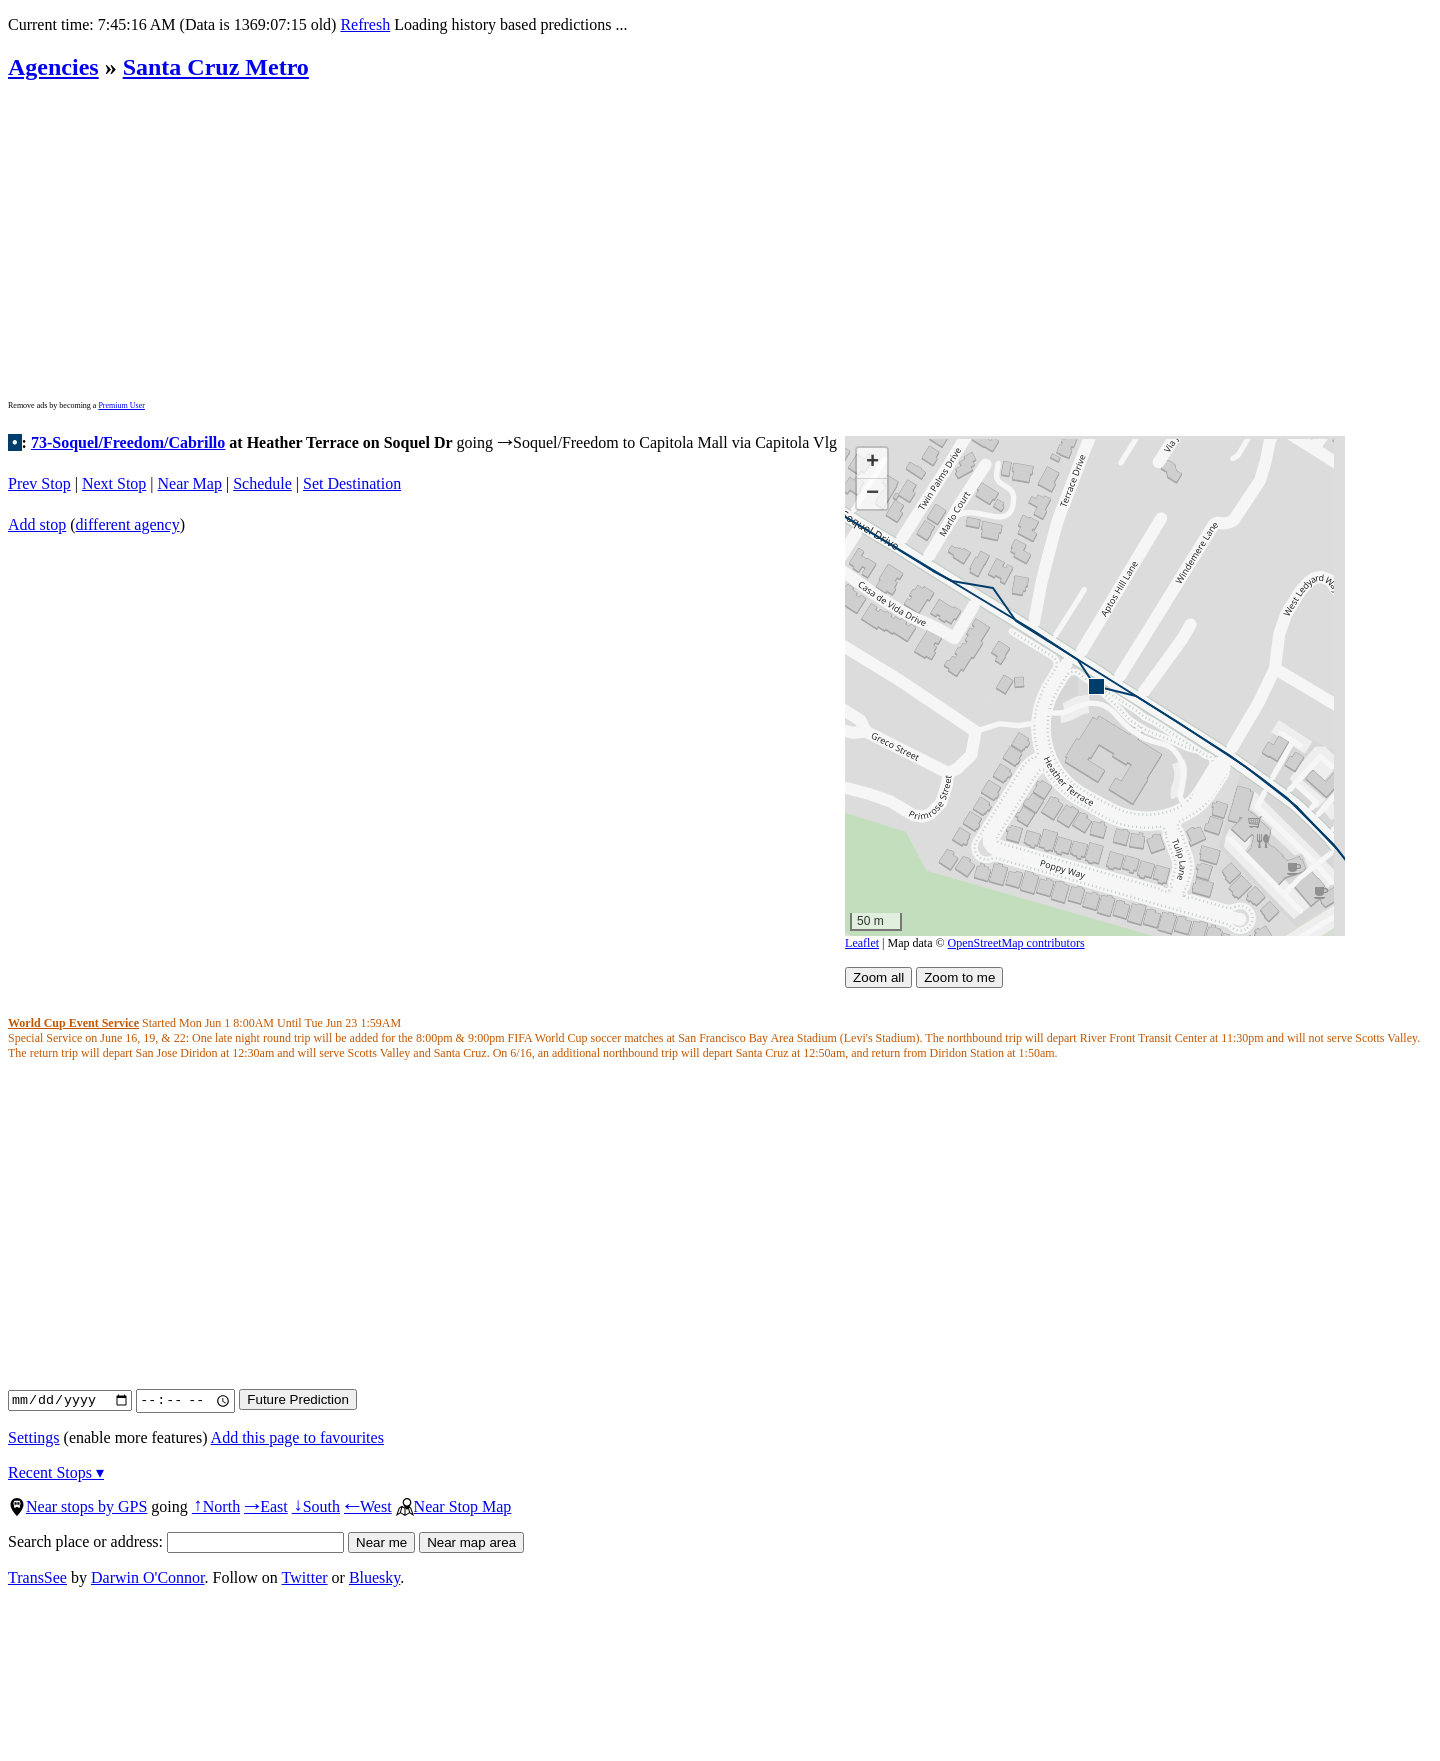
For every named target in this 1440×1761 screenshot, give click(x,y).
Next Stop (114, 483)
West (368, 1506)
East (266, 1506)
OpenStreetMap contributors (1016, 943)
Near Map (190, 483)
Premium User (121, 405)
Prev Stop (39, 483)
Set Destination (352, 483)
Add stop (37, 524)
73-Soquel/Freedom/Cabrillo (128, 442)
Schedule (262, 483)
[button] (1095, 685)
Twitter (305, 1577)
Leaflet (862, 943)
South (316, 1506)
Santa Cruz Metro (216, 67)
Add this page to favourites (297, 1437)
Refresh (365, 24)
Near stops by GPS (77, 1506)
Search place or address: (176, 1541)
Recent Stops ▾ (56, 1472)
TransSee (37, 1577)
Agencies (53, 67)
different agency (128, 524)
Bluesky (374, 1577)
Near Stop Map (454, 1506)
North (216, 1506)
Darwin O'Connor (148, 1577)
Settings (34, 1437)
